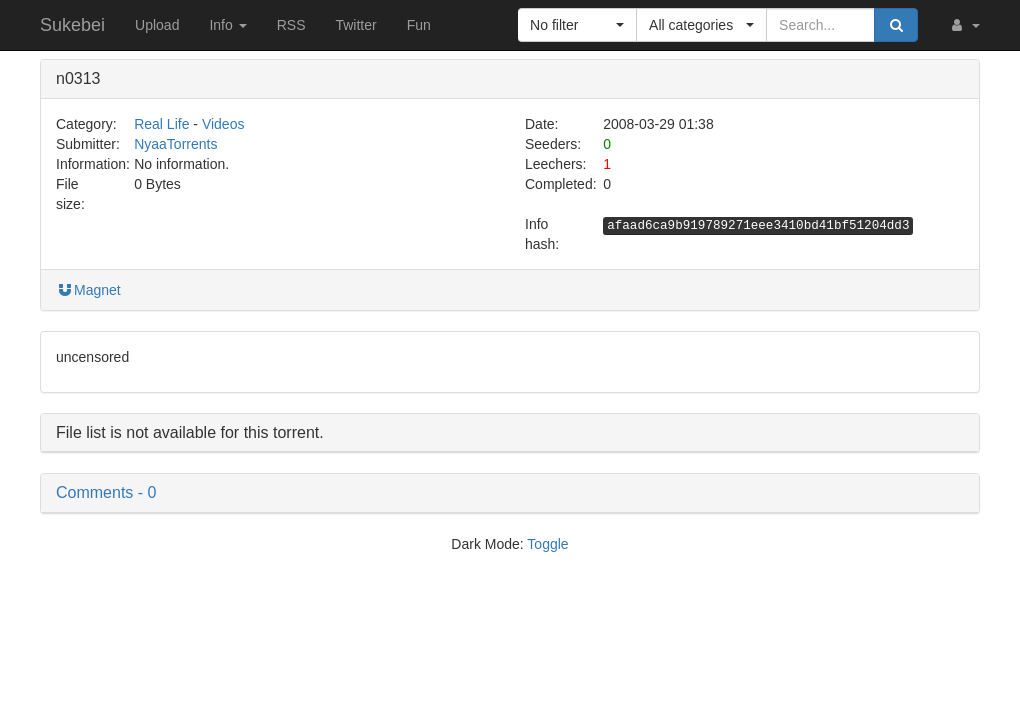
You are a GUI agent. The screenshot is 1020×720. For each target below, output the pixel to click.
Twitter (355, 25)
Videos (223, 124)
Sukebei (72, 25)
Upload (157, 25)
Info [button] (227, 25)
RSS (291, 25)
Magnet (88, 290)
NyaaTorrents (175, 144)
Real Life (161, 124)
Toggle (547, 544)
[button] (964, 25)
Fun (419, 25)
